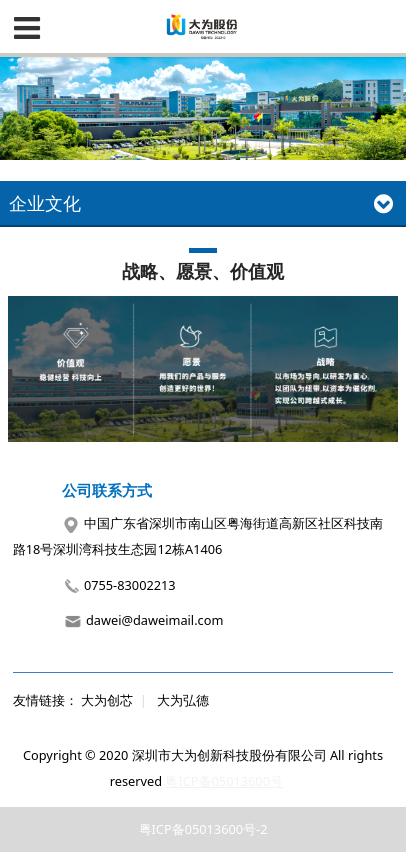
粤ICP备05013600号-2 (203, 829)
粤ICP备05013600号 (224, 781)
